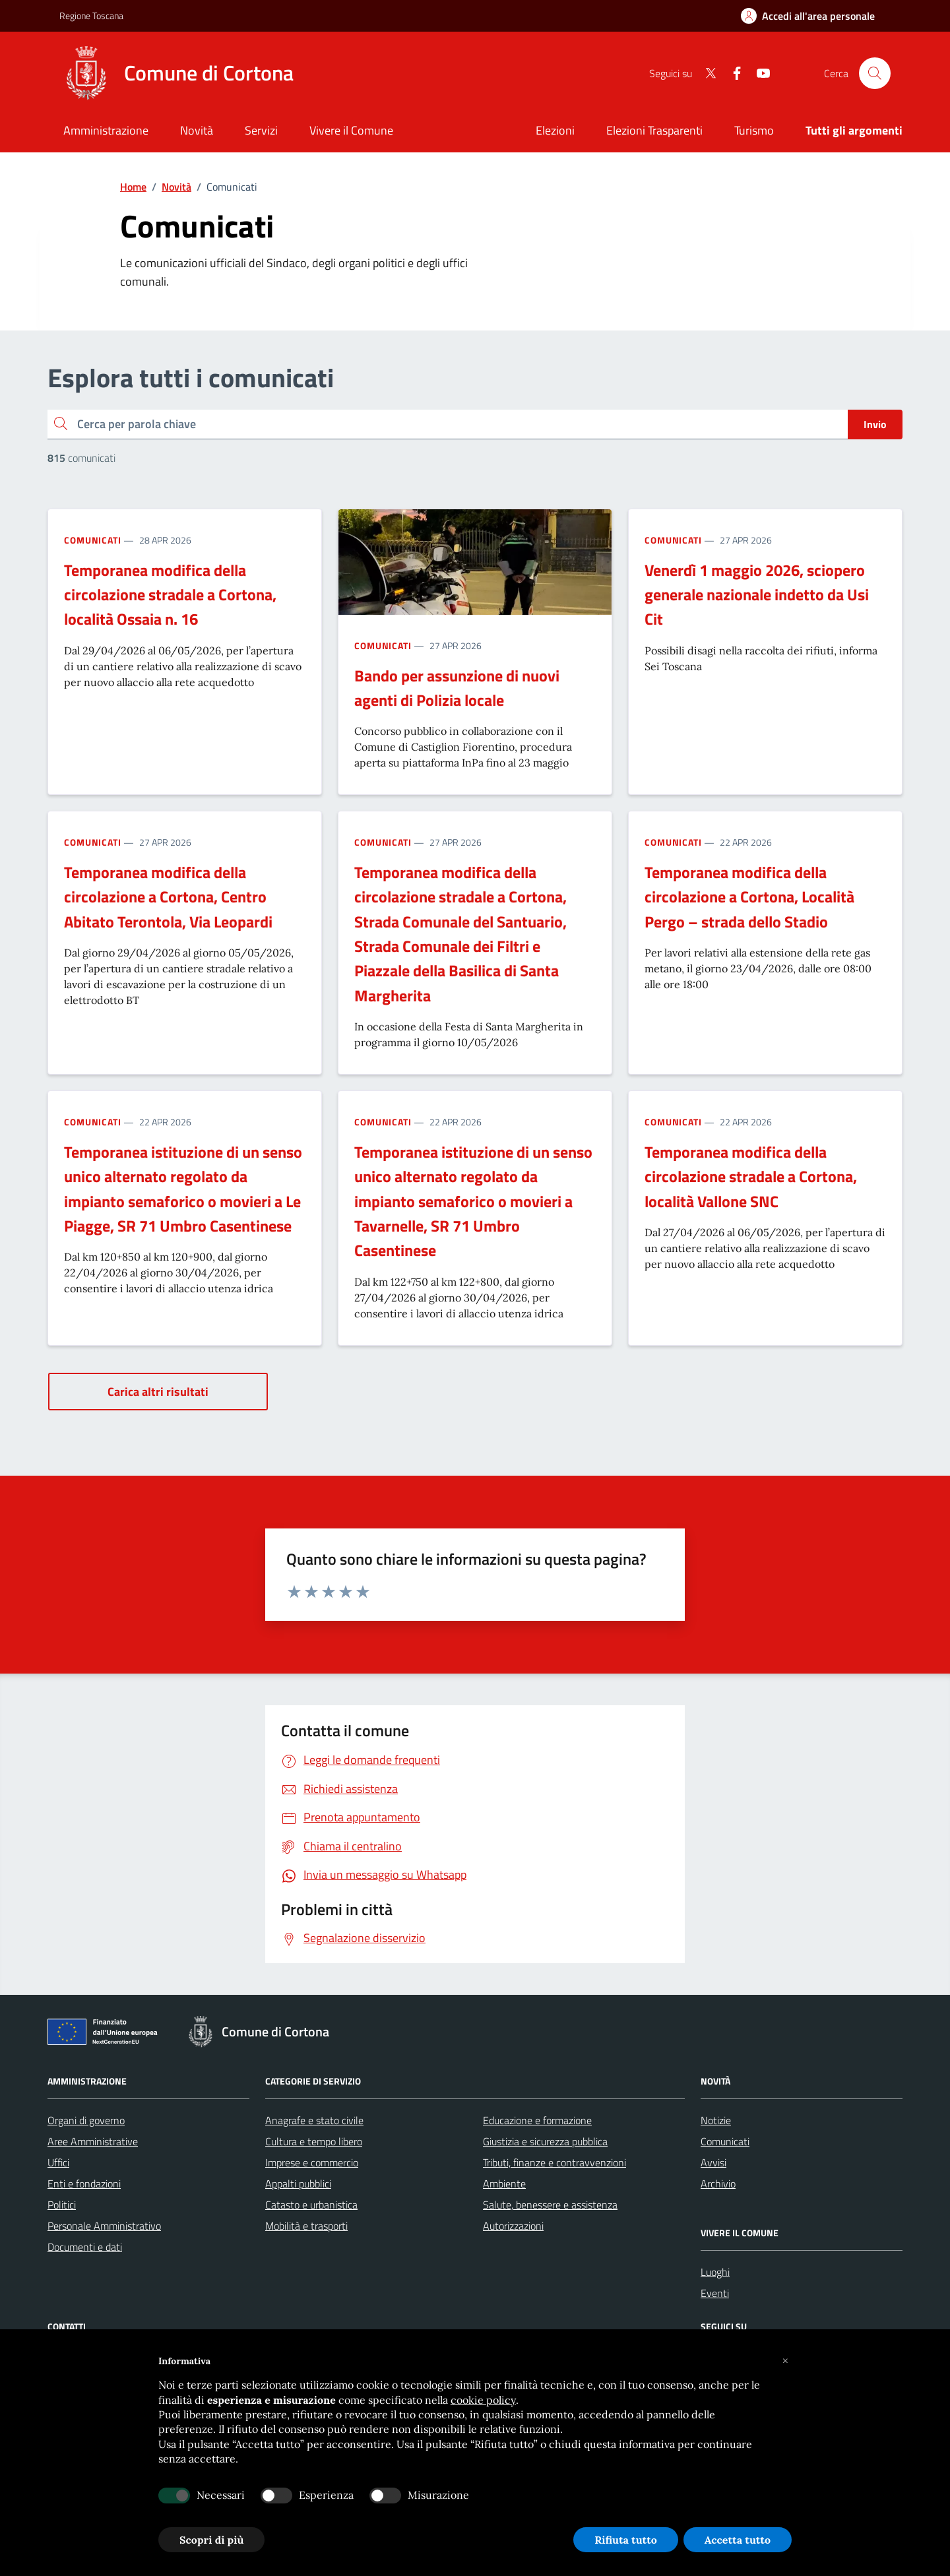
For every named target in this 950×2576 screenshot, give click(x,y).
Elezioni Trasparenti (654, 130)
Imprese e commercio (311, 2162)
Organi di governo (86, 2120)
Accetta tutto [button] (738, 2539)
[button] (785, 2361)
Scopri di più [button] (211, 2539)
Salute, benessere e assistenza (550, 2205)
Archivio (718, 2183)
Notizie (716, 2120)
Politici (62, 2205)
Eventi (715, 2293)
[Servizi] (261, 131)
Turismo (754, 130)
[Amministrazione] (106, 131)
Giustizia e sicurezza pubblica (545, 2141)
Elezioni (555, 130)
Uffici (58, 2162)
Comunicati (92, 540)
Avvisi (713, 2162)
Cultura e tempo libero (313, 2141)
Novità (176, 187)
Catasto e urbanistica (311, 2205)
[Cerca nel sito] (875, 73)
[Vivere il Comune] (351, 131)
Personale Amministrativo (104, 2226)
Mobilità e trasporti (306, 2226)
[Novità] (196, 131)
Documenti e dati (85, 2247)
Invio (875, 424)
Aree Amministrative (93, 2141)
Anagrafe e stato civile (314, 2120)
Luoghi (715, 2272)
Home (133, 187)
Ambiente (504, 2183)
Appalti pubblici (298, 2183)
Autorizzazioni (513, 2226)
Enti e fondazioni (84, 2183)
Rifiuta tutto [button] (625, 2539)
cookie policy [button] (483, 2399)
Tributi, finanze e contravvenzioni (554, 2162)
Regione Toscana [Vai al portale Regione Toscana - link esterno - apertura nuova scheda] (91, 15)
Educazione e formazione (537, 2120)
